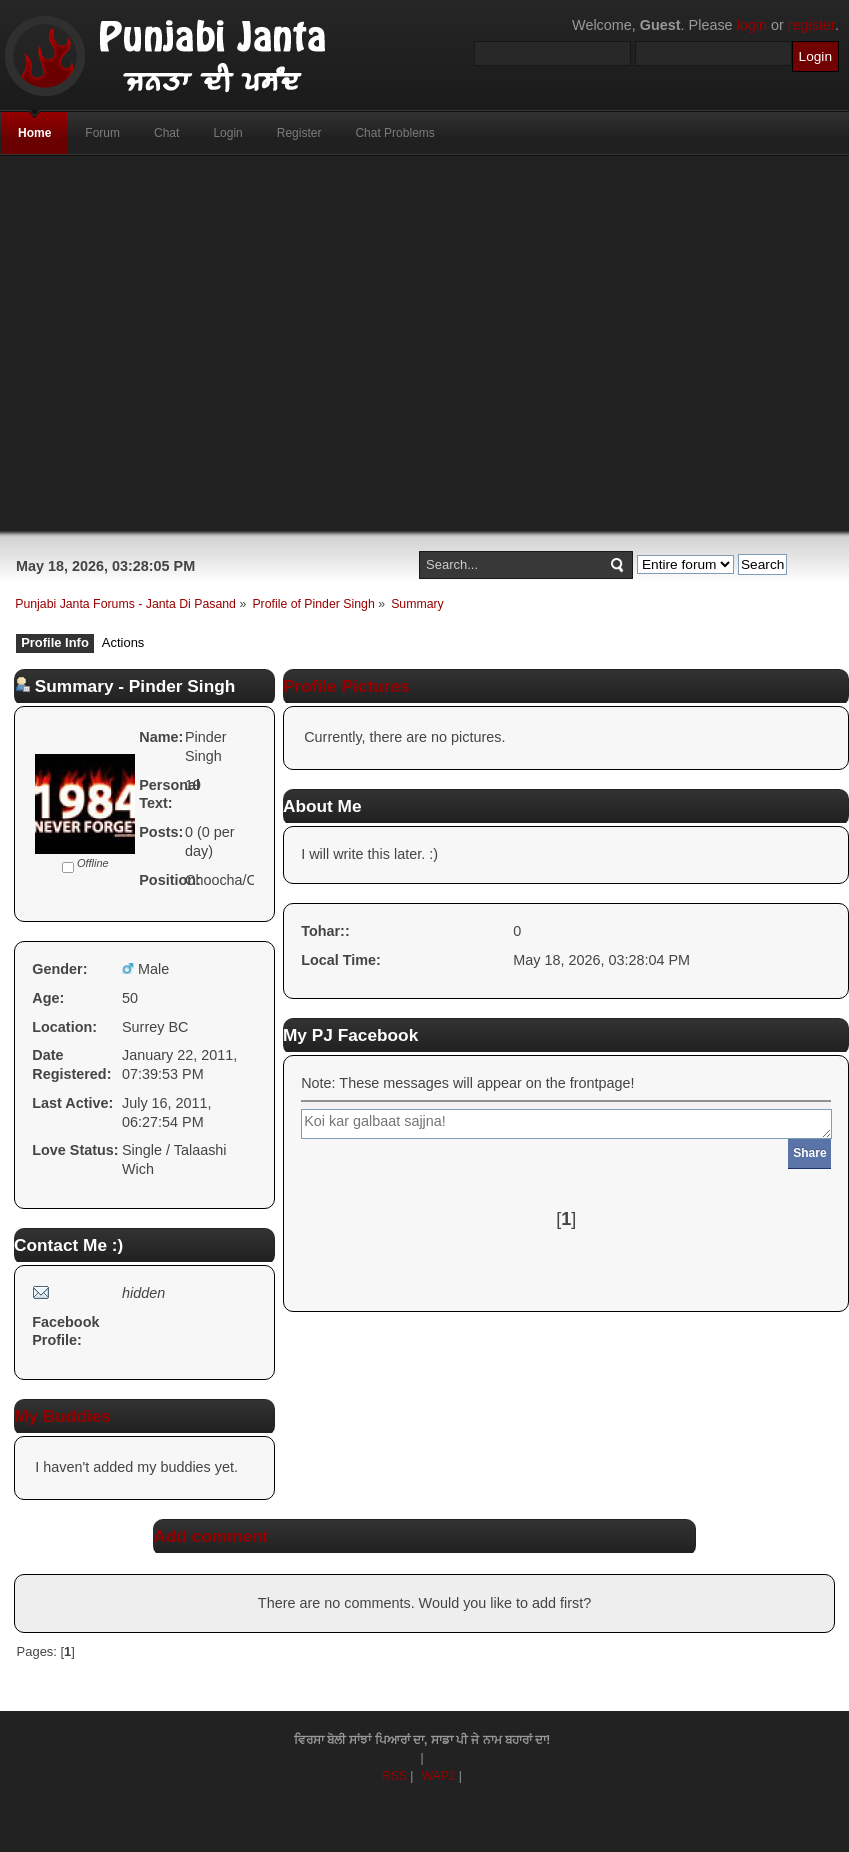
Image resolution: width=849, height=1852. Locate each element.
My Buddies (62, 1416)
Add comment (210, 1536)
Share (809, 1153)
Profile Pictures (346, 686)
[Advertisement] (366, 343)
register (811, 25)
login (752, 25)
